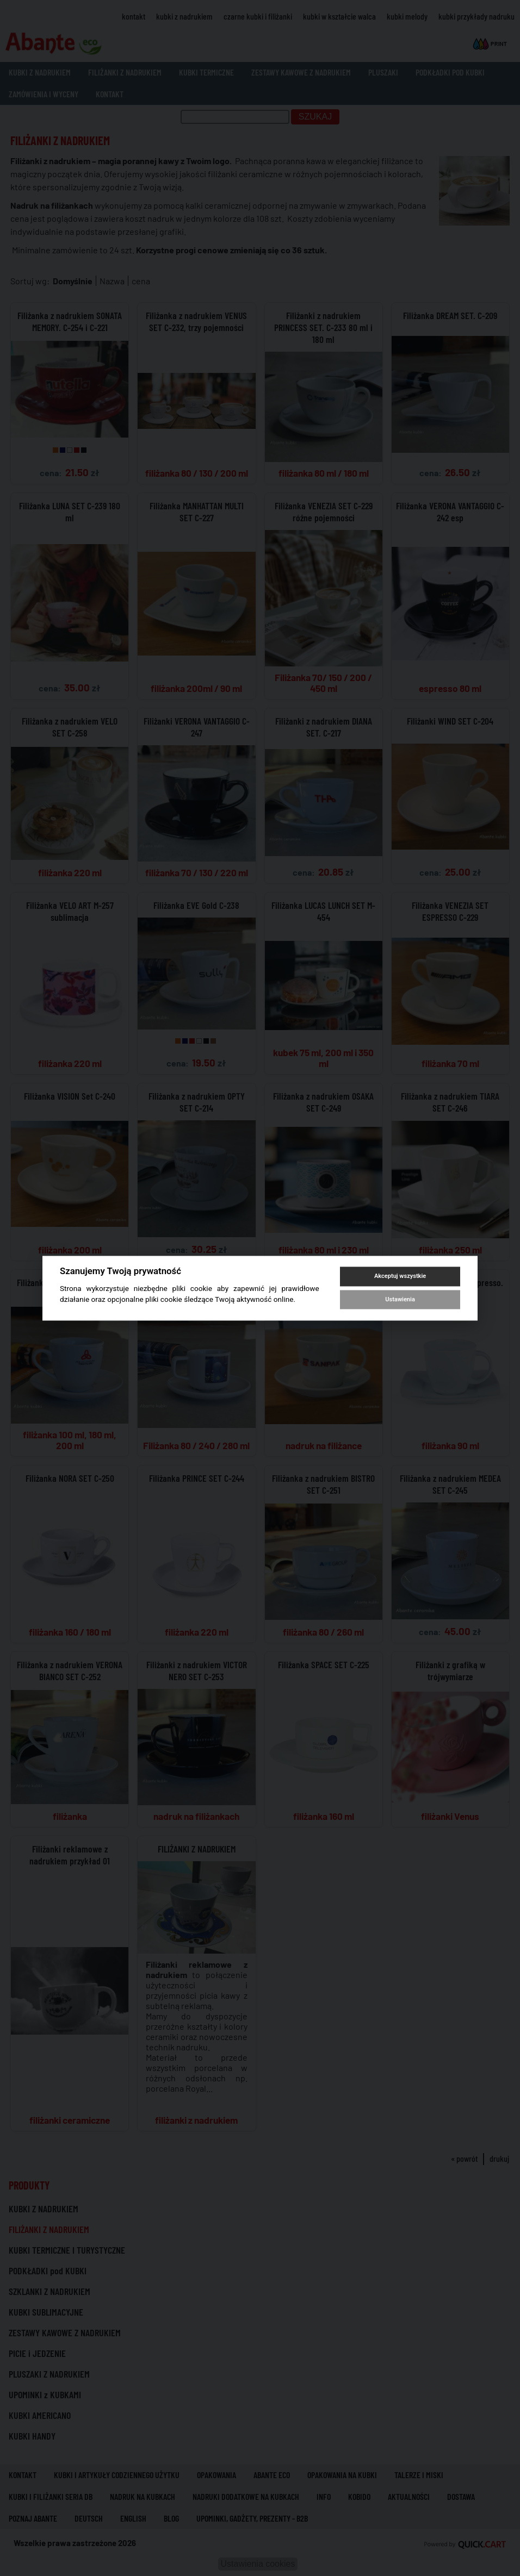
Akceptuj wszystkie (400, 1276)
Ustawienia (399, 1299)
